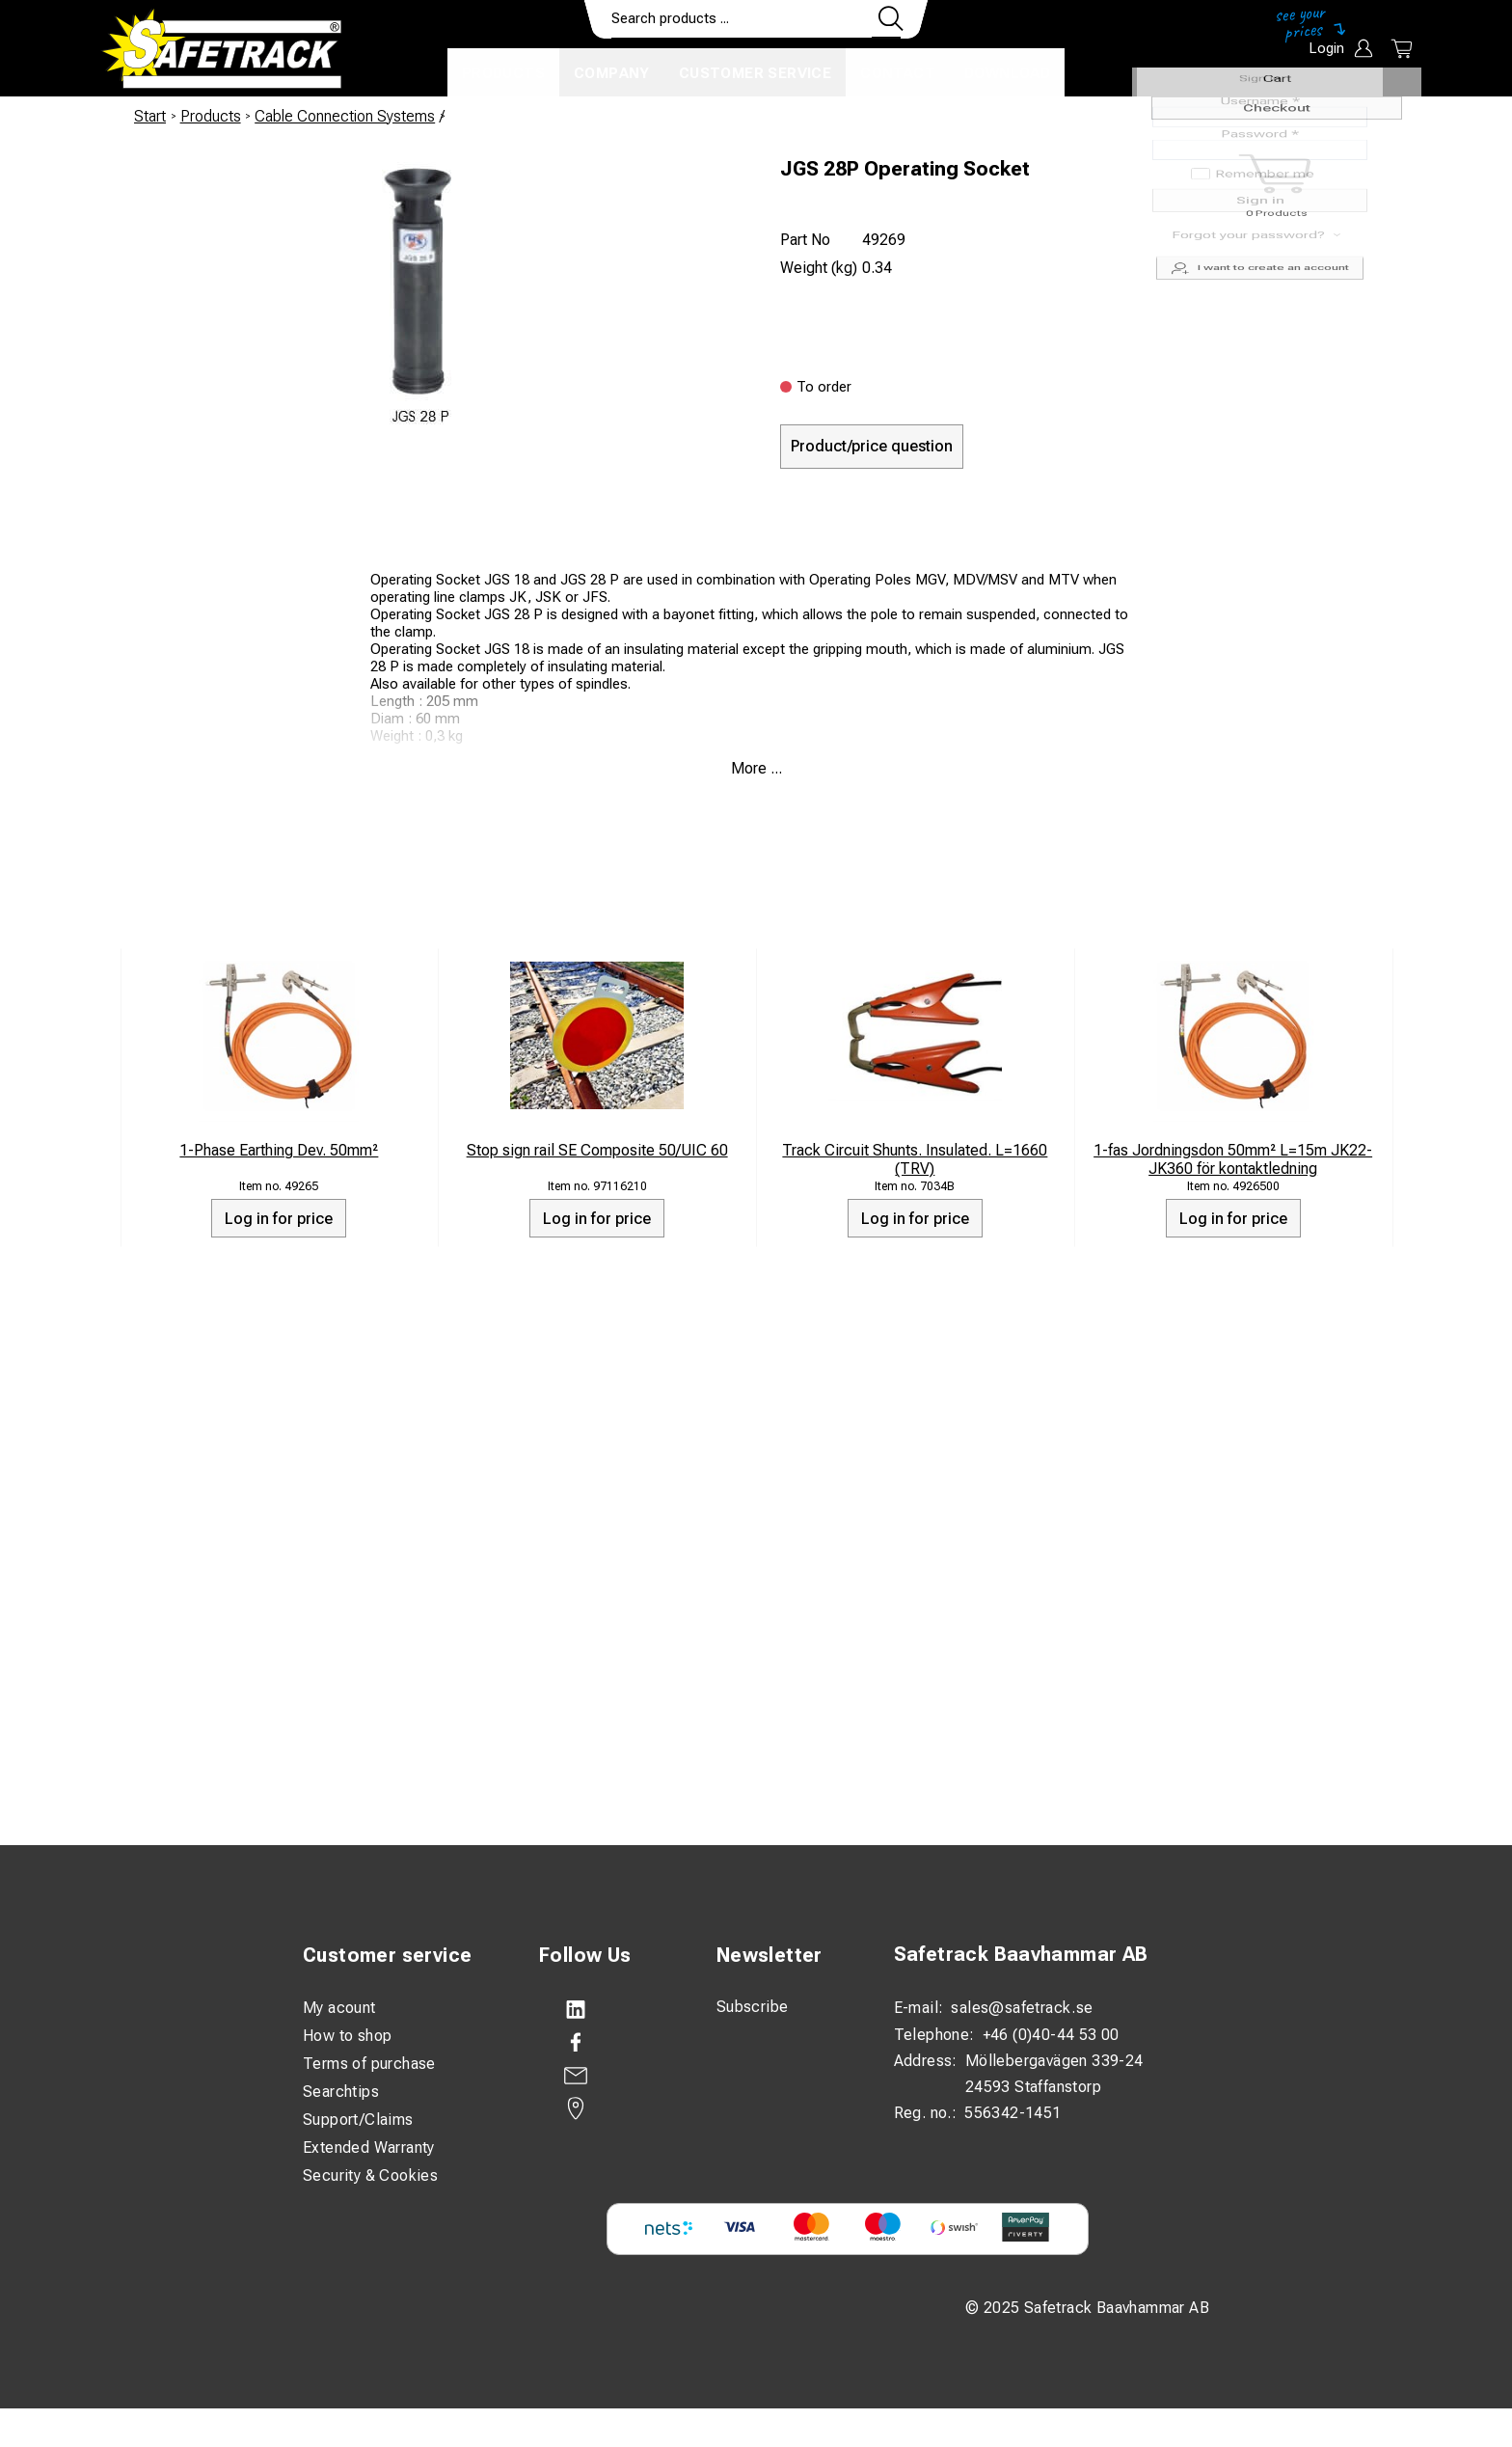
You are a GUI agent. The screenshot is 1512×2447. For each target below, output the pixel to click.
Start (150, 116)
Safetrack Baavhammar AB (1021, 1954)
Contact (897, 73)
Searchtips (341, 2091)
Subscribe (752, 2007)
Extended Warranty (369, 2147)
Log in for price (279, 1219)
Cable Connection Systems (345, 116)
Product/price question (872, 446)
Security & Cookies (370, 2175)
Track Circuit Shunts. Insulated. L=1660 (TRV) (914, 1159)
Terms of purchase (369, 2063)
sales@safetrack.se (1022, 2007)
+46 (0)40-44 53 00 (1051, 2035)
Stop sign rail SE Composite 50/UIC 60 (597, 1150)
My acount (339, 2007)
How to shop (347, 2035)
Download (1007, 73)
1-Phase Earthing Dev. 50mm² (278, 1150)
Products (503, 73)
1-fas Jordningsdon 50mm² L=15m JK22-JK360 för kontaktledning (1233, 1159)
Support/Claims (358, 2119)
